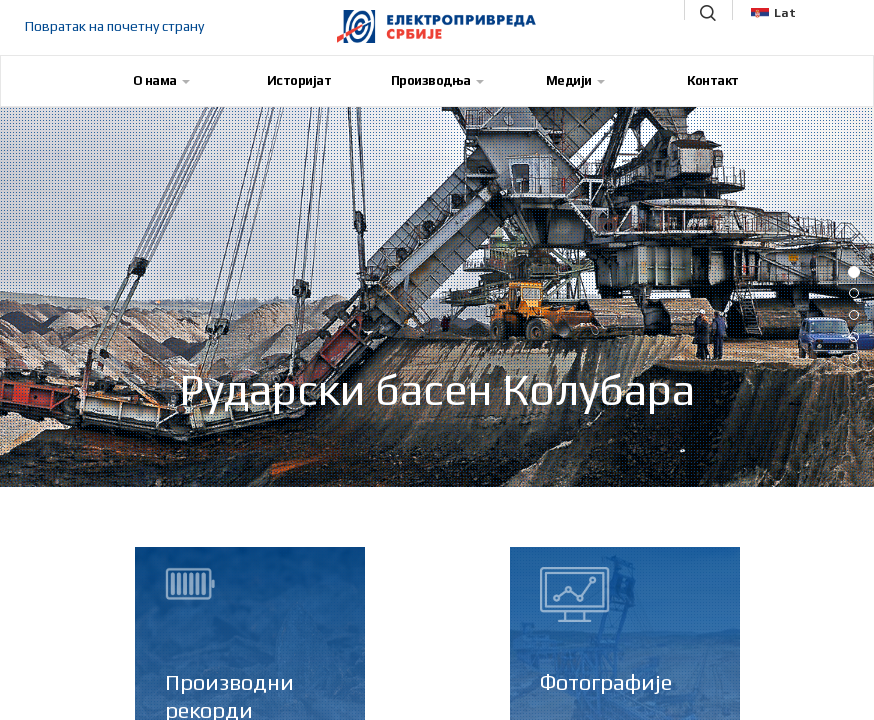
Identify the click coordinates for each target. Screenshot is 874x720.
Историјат (299, 80)
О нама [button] (161, 80)
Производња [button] (437, 80)
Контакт (713, 80)
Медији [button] (575, 80)
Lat (773, 13)
